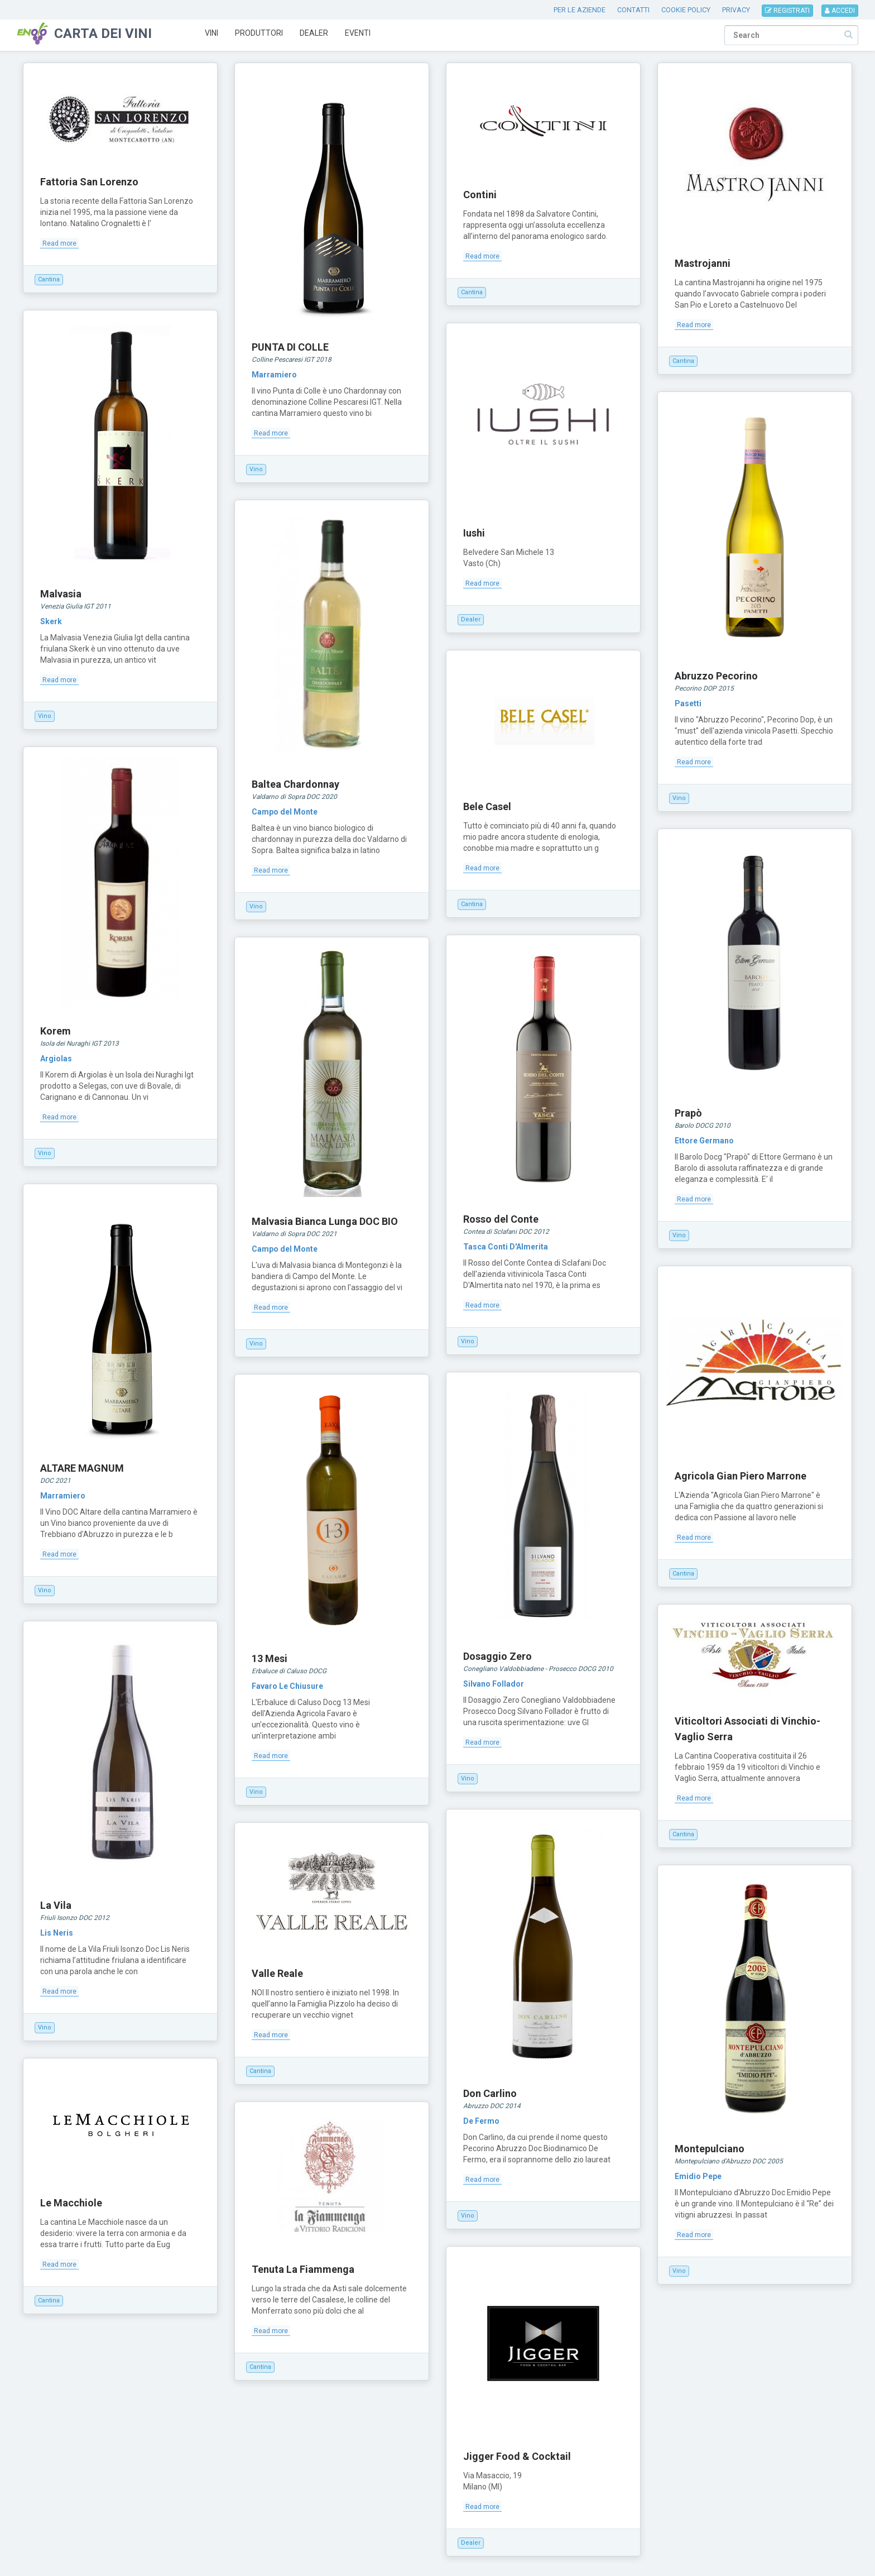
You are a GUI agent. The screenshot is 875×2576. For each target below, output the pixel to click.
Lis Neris (56, 1932)
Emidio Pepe (698, 2176)
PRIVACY (736, 10)
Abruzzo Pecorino (716, 676)
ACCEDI (840, 11)
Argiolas (56, 1058)
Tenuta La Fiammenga (303, 2269)
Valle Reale (277, 1973)
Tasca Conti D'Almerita (505, 1246)
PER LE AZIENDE (579, 10)
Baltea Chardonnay (295, 784)
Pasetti (688, 703)
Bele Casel (487, 806)
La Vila (55, 1905)
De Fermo (481, 2121)
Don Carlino (490, 2093)
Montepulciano (709, 2148)
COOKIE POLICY (685, 10)
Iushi (474, 533)
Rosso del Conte (501, 1219)
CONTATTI (633, 10)
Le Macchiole (71, 2203)
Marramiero (274, 374)
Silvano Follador (493, 1683)
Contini (480, 194)
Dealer (314, 32)
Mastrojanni (702, 263)
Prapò (688, 1113)
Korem (55, 1031)
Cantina (49, 279)
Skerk (51, 621)
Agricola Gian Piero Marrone (740, 1476)
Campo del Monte (285, 811)
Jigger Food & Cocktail (517, 2456)
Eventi (358, 32)
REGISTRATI (787, 11)
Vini (211, 32)
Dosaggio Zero (497, 1656)
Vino (256, 469)
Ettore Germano (704, 1140)
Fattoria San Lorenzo (89, 182)
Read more (59, 243)
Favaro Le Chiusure (287, 1686)
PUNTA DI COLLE (290, 347)
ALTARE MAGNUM (82, 1468)
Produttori (259, 32)
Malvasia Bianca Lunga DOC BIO (325, 1221)
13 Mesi (269, 1658)
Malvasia (60, 594)
